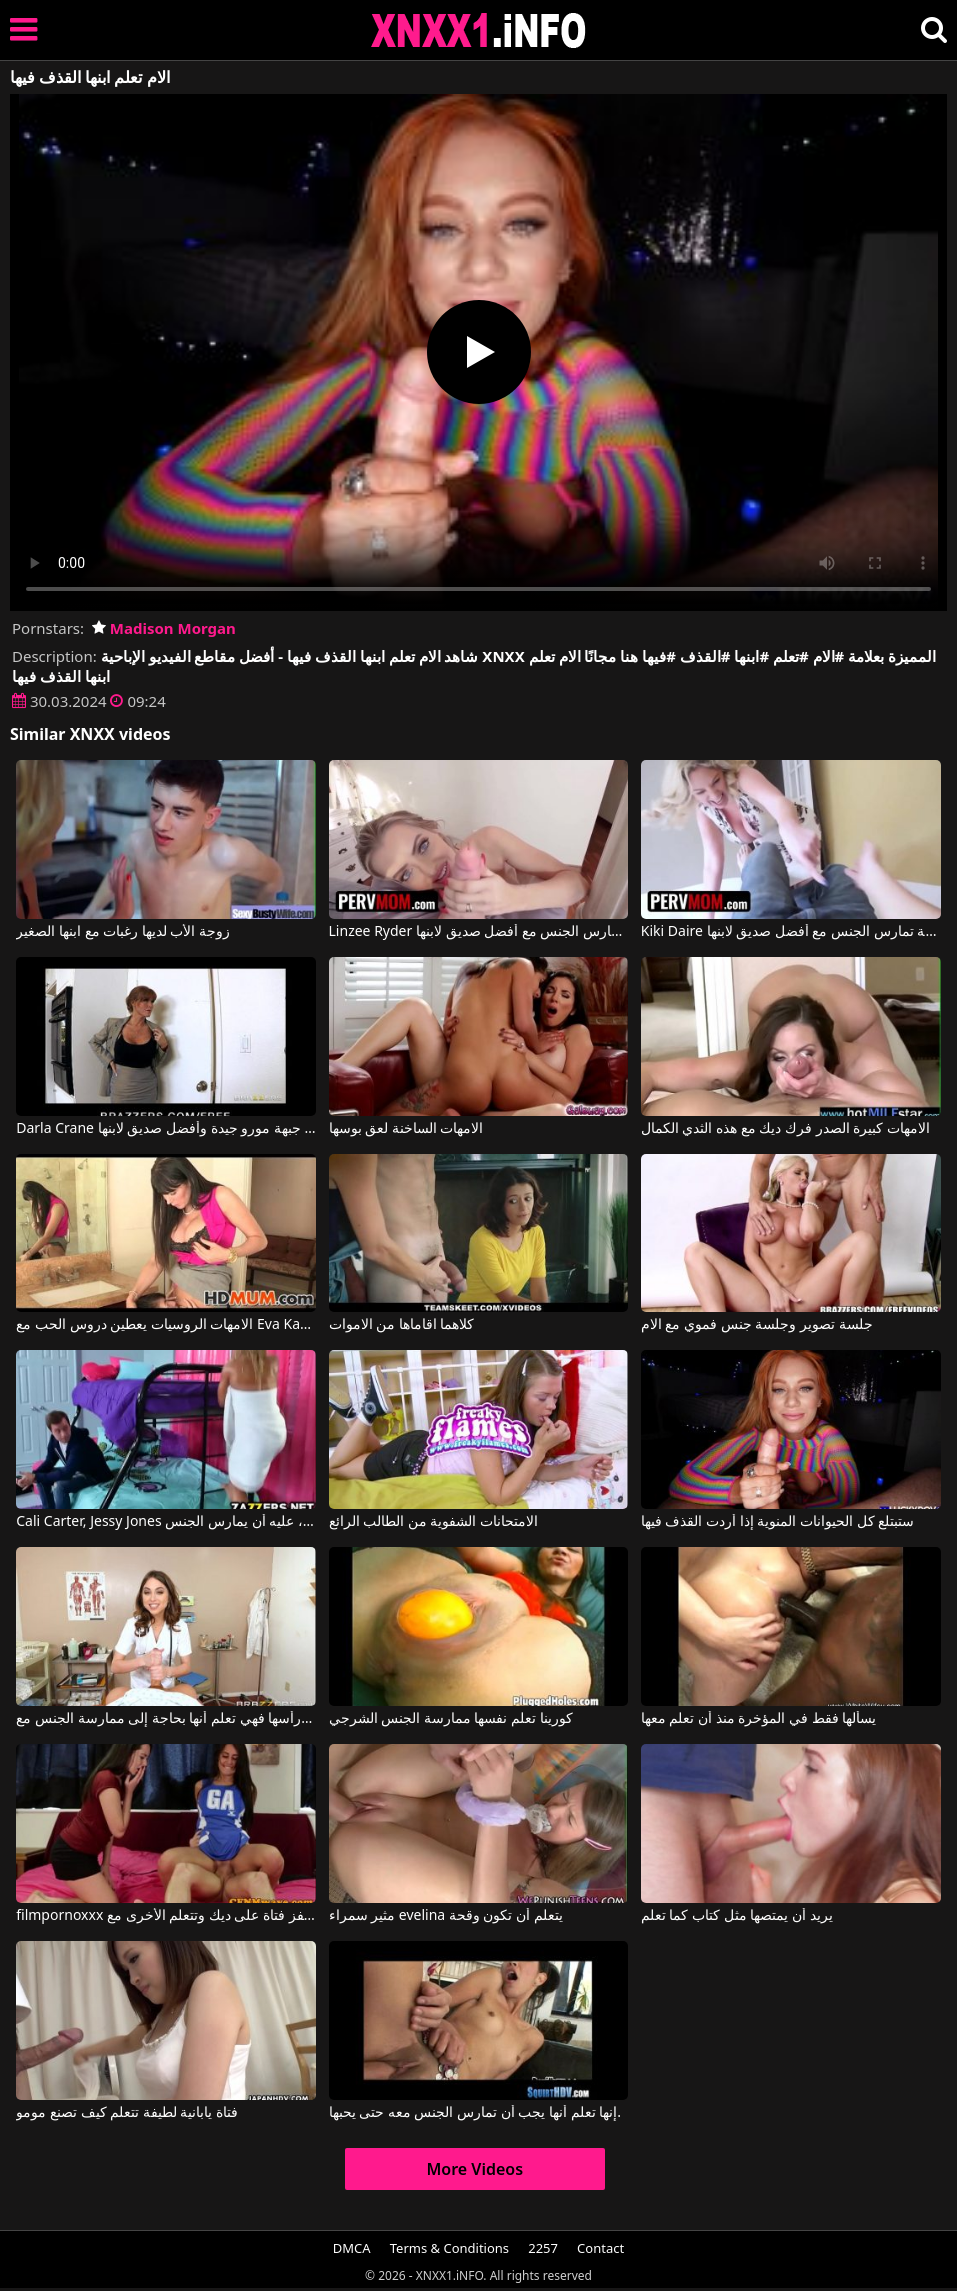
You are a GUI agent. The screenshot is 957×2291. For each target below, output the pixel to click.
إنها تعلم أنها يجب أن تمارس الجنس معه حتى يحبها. (475, 2113)
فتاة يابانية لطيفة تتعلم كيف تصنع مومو (127, 2113)
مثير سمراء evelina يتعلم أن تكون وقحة (446, 1916)
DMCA (352, 2248)
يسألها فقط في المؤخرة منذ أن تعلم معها (758, 1719)
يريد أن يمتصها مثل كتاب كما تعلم (737, 1916)
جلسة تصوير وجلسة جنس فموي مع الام (757, 1325)
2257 (543, 2248)
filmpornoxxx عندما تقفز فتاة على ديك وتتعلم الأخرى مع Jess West (166, 1916)
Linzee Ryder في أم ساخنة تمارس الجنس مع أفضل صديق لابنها (479, 932)
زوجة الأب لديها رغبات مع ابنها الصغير (123, 932)
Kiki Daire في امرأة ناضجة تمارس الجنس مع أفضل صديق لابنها (791, 932)
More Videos (474, 2169)
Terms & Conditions (449, 2248)
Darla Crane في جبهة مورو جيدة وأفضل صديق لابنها (166, 1129)
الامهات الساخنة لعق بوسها (406, 1129)
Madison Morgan (164, 628)
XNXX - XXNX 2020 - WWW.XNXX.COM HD (479, 30)
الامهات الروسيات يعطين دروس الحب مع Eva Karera (166, 1325)
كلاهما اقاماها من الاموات (402, 1325)
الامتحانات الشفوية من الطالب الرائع (434, 1522)
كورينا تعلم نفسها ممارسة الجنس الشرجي (451, 1719)
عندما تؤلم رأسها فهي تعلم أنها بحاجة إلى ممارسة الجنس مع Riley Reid (166, 1719)
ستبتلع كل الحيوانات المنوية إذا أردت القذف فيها (777, 1522)
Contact (600, 2248)
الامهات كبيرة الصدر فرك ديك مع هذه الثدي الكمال (785, 1129)
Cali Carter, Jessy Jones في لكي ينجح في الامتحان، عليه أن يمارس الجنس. (166, 1522)
